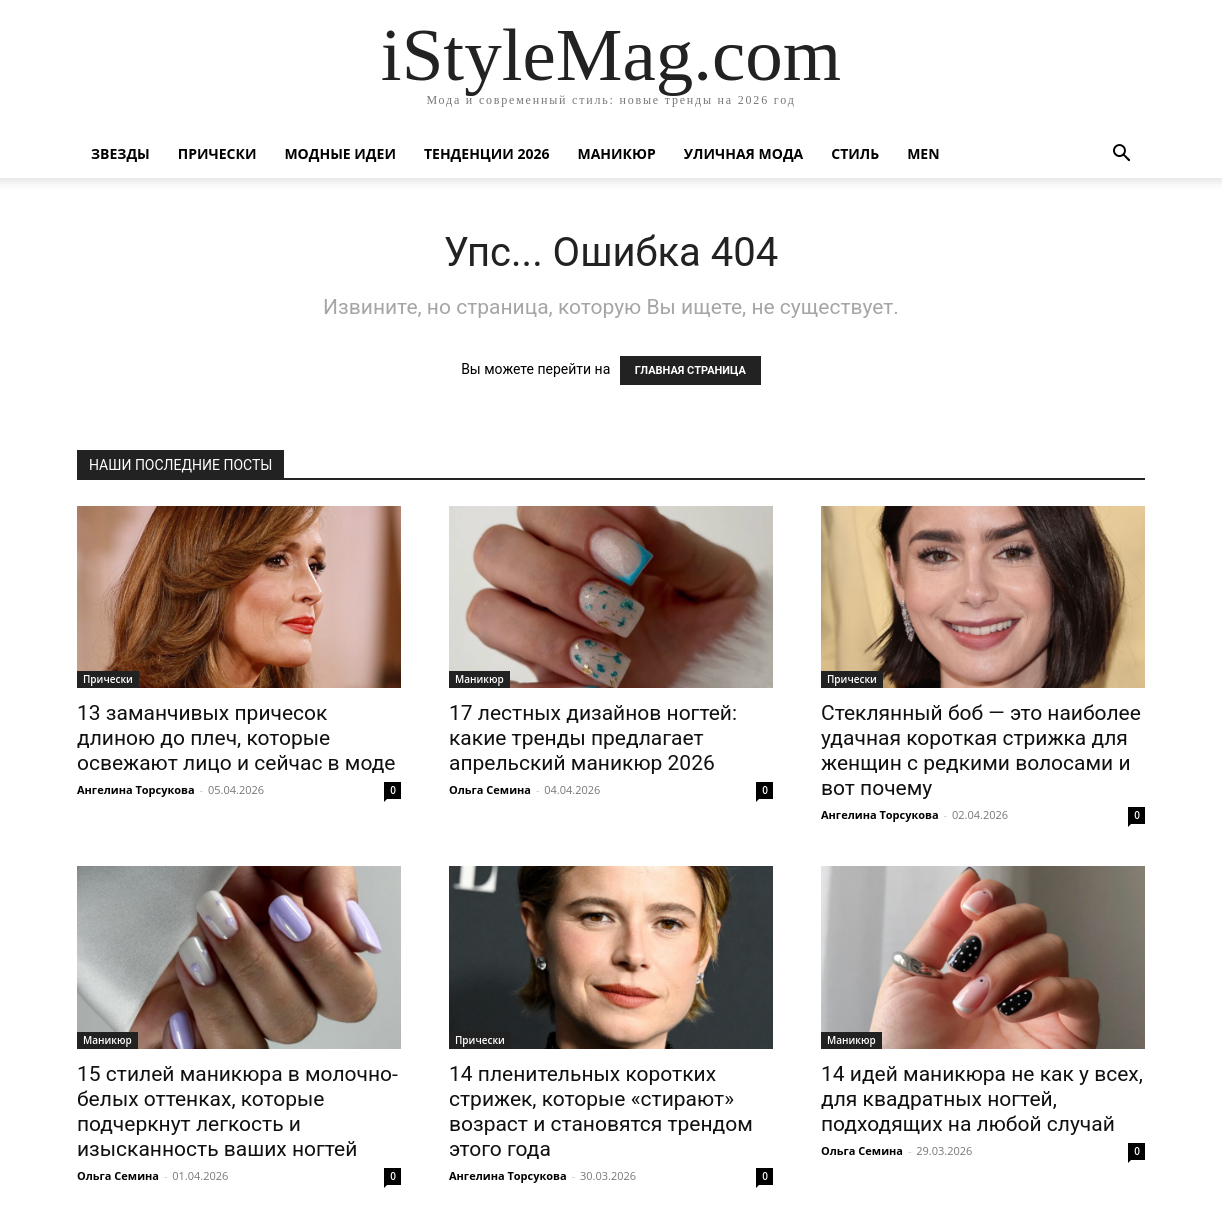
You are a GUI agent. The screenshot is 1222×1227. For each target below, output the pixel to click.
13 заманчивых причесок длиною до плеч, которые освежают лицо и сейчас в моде (236, 738)
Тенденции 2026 (487, 153)
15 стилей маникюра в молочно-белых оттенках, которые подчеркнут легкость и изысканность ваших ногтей (237, 1111)
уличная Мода (743, 153)
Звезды (120, 153)
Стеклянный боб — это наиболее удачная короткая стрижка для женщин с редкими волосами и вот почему (981, 750)
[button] (1121, 155)
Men (923, 153)
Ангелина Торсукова (136, 789)
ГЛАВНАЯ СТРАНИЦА (690, 370)
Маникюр (617, 153)
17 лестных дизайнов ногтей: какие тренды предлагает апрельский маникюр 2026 (593, 738)
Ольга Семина (490, 789)
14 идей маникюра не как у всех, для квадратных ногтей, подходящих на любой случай (982, 1099)
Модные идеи (340, 153)
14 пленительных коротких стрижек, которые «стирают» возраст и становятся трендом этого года (601, 1111)
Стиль (855, 153)
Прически (217, 153)
